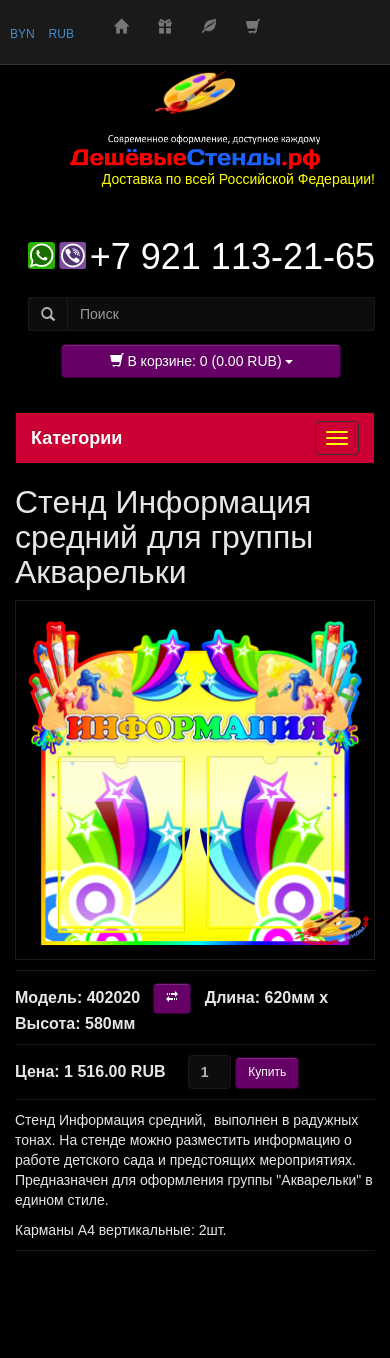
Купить (267, 1072)
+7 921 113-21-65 (232, 256)
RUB (61, 34)
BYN (22, 34)
